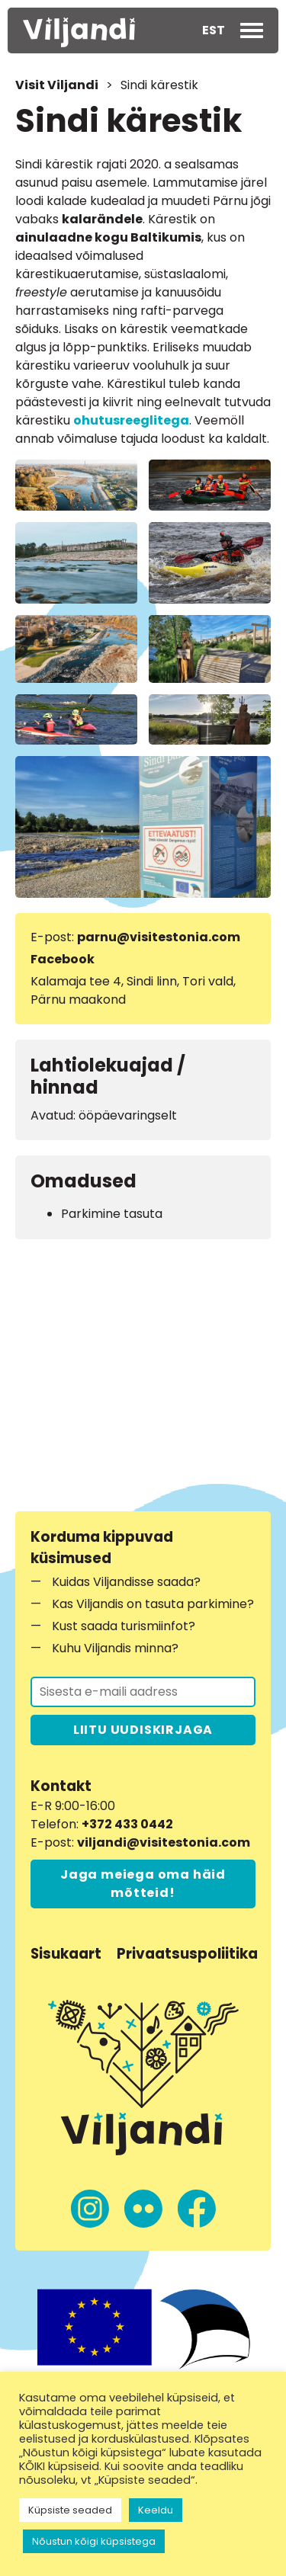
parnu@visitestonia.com (158, 937)
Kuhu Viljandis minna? (115, 1648)
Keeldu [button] (155, 2510)
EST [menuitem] (213, 30)
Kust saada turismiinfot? (123, 1626)
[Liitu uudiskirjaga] (143, 1692)
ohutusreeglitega (131, 420)
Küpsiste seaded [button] (70, 2510)
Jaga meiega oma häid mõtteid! (143, 1884)
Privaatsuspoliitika (187, 1953)
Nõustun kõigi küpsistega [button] (94, 2541)
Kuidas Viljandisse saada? (126, 1582)
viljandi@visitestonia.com (163, 1842)
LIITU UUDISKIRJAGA (143, 1729)
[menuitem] (213, 30)
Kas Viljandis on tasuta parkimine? (153, 1604)
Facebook (63, 959)
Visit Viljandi (56, 85)
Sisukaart (66, 1953)
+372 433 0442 (127, 1824)
